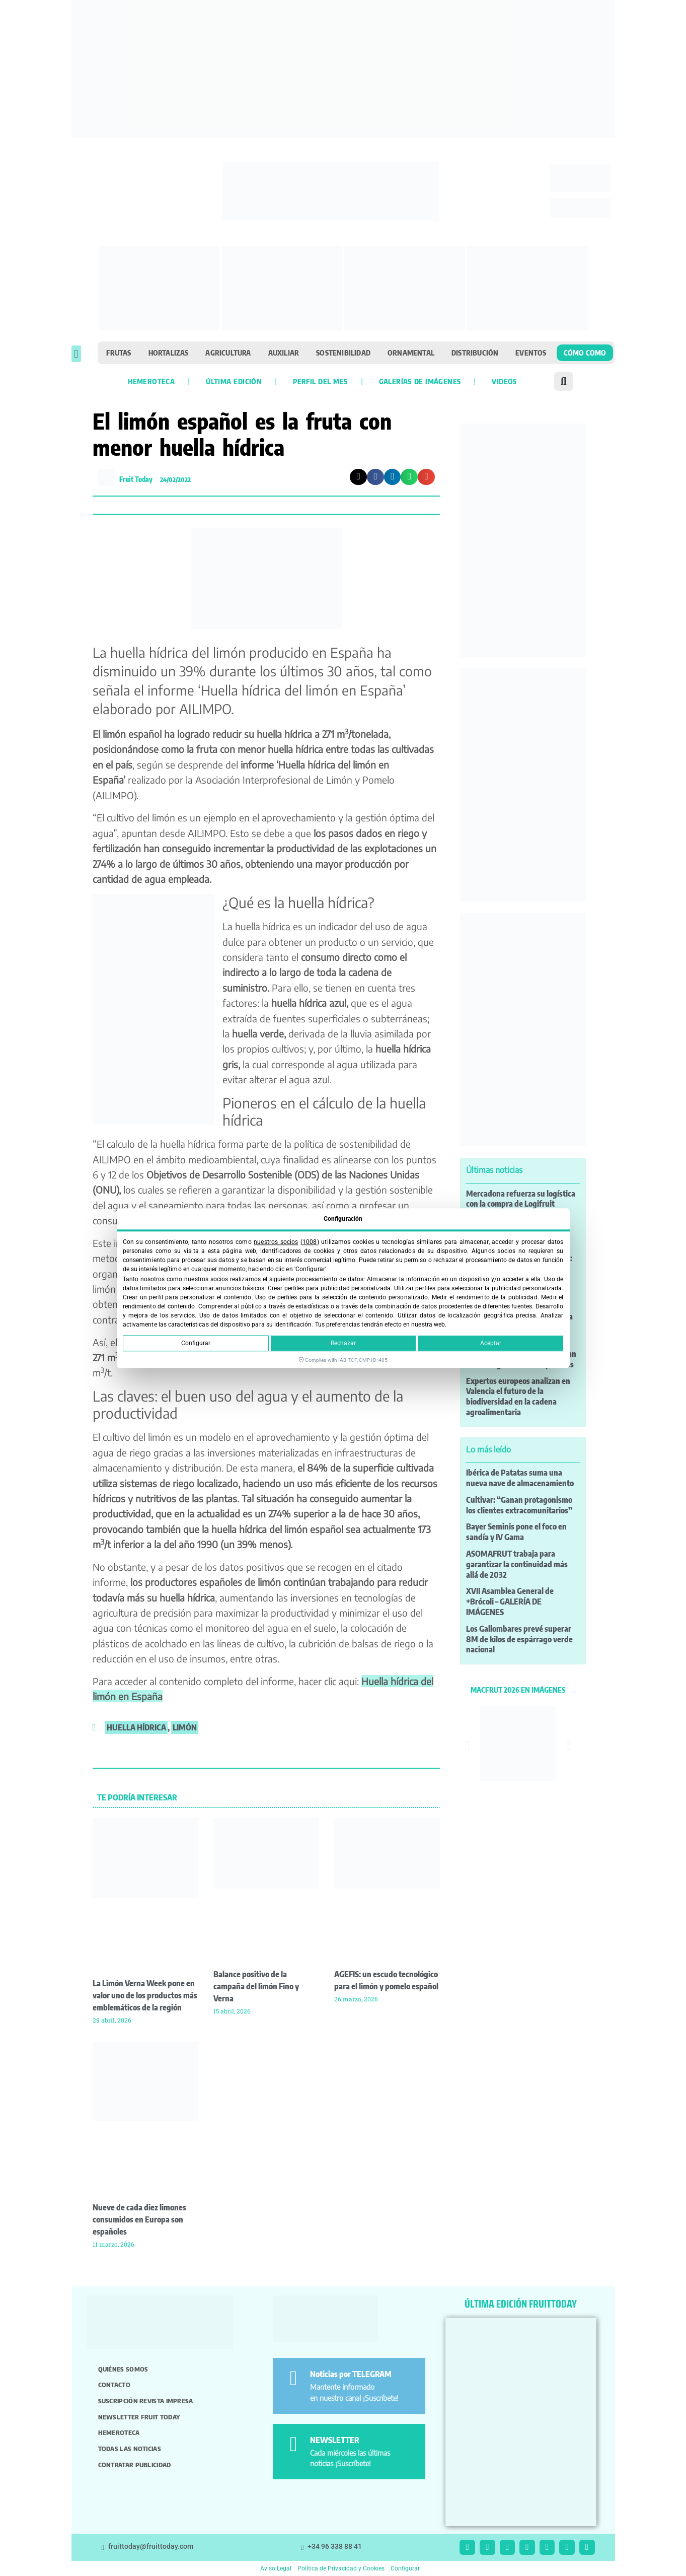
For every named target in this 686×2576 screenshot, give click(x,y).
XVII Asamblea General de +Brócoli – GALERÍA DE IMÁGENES (510, 1601)
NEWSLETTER (334, 2440)
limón (185, 1727)
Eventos (530, 352)
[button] (76, 353)
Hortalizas (168, 352)
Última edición (234, 381)
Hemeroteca (151, 381)
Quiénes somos (123, 2369)
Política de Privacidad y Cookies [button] (341, 2568)
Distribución (474, 352)
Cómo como (585, 352)
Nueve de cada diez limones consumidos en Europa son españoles (139, 2219)
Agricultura (228, 352)
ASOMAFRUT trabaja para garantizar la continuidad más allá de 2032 (517, 1564)
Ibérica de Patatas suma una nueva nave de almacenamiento (520, 1478)
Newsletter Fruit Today (139, 2417)
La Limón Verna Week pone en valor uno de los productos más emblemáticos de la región (145, 1995)
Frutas (118, 352)
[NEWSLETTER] (293, 2444)
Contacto (114, 2385)
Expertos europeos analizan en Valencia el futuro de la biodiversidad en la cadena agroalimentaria (518, 1396)
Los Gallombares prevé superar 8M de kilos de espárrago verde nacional (519, 1639)
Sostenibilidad (343, 352)
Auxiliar (283, 352)
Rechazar (343, 1343)
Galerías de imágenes (420, 381)
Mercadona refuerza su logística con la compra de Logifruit (520, 1199)
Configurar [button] (405, 2568)
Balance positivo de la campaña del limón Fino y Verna (256, 1986)
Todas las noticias (129, 2449)
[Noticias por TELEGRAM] (293, 2378)
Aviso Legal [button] (275, 2568)
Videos (504, 381)
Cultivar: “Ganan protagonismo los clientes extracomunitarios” (519, 1505)
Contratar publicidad (134, 2465)
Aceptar (490, 1343)
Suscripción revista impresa (145, 2401)
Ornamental (411, 352)
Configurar (195, 1343)
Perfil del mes (320, 381)
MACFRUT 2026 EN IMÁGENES (518, 1689)
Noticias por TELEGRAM (351, 2374)
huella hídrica (136, 1727)
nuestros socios (276, 1241)
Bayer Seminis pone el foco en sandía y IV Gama (516, 1531)
